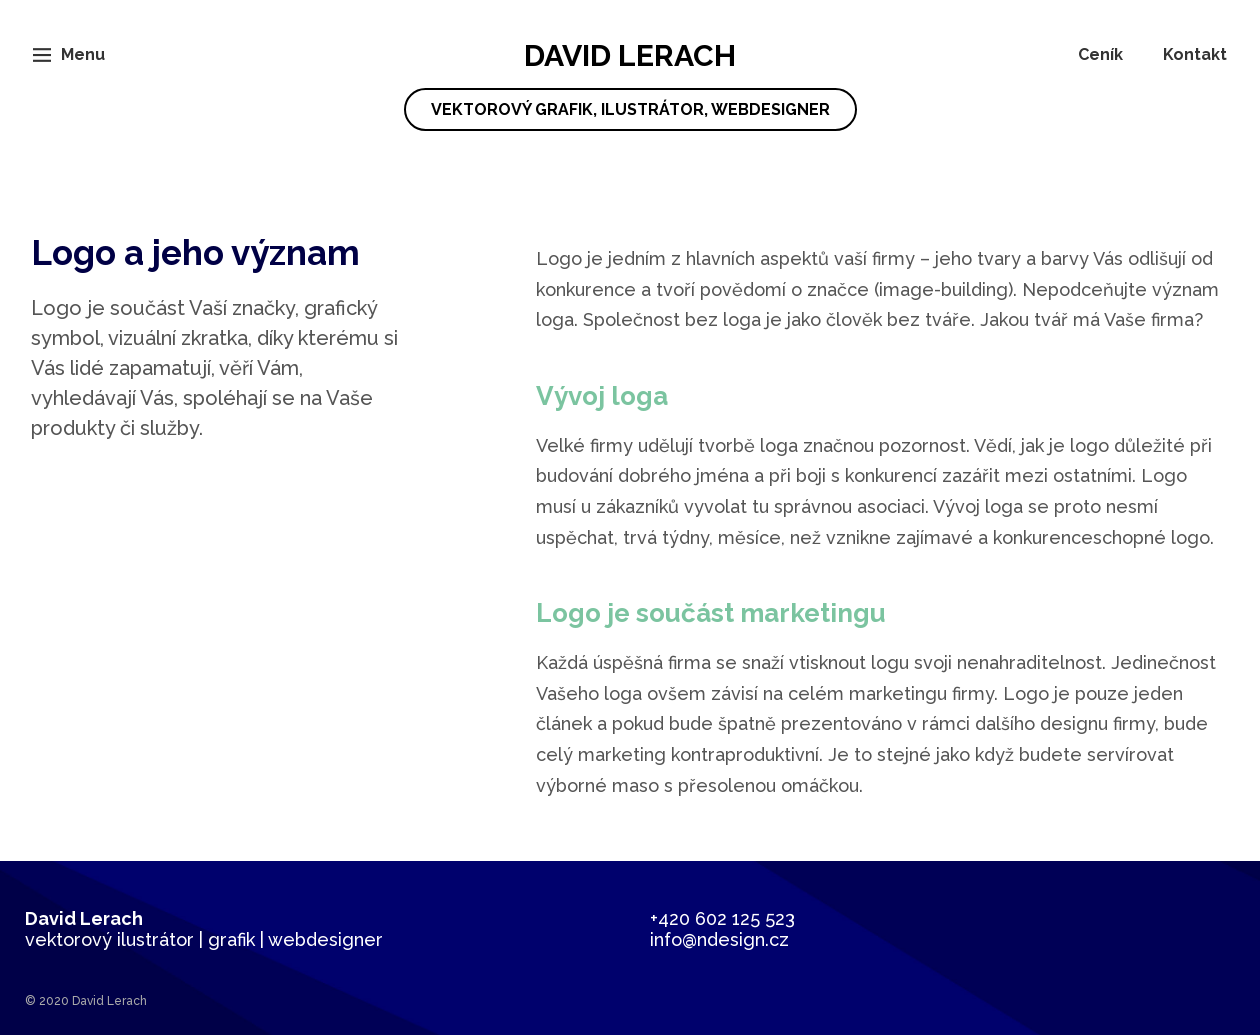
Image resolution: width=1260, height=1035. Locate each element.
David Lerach (630, 84)
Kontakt (1195, 54)
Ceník (1100, 54)
